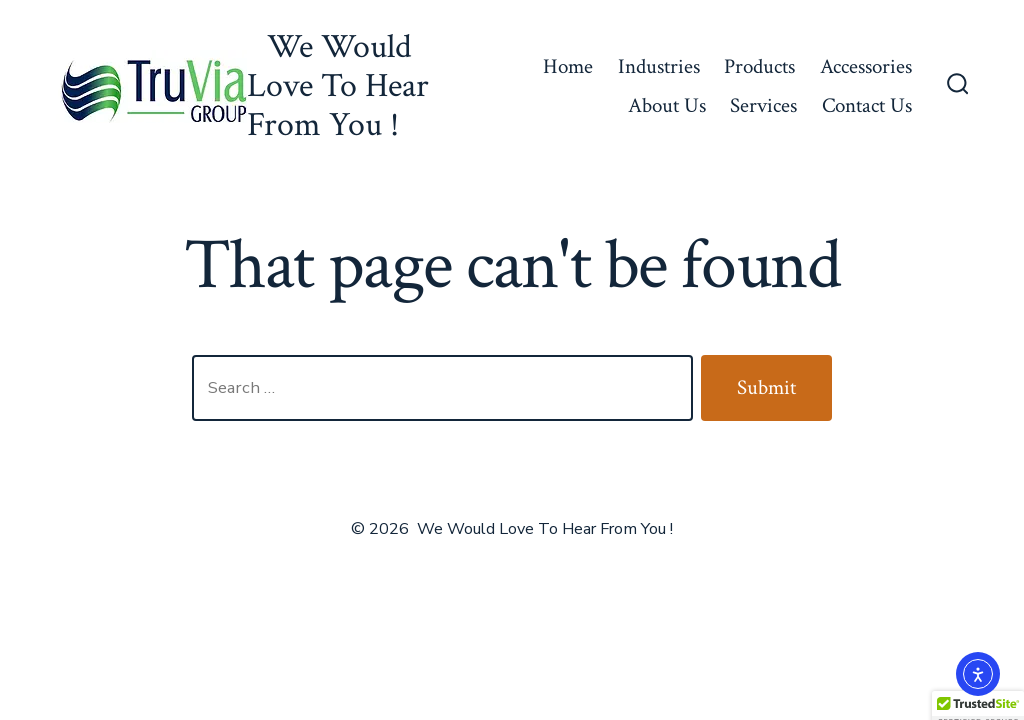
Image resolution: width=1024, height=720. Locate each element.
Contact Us (867, 105)
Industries (659, 66)
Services (763, 105)
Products (759, 66)
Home (568, 66)
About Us (667, 105)
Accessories (866, 66)
